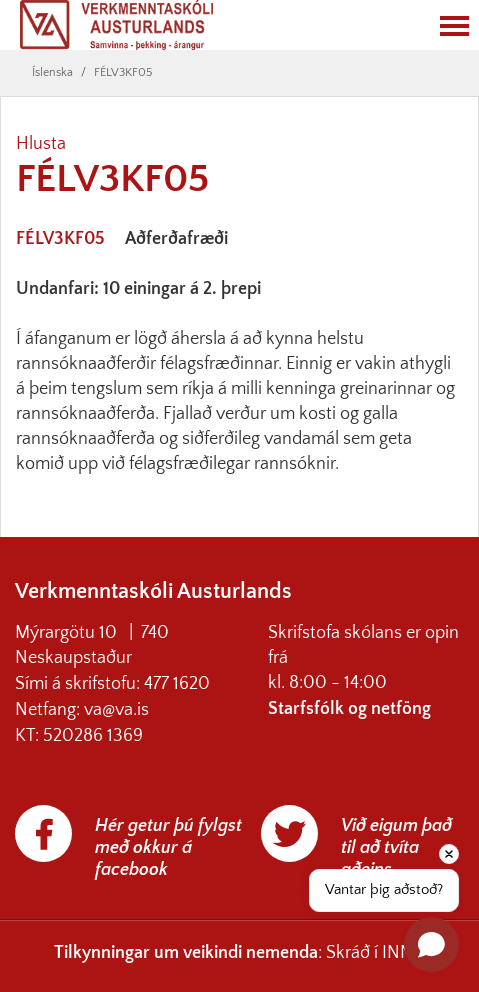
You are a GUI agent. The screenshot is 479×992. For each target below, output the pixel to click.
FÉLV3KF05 (123, 72)
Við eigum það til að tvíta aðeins (396, 848)
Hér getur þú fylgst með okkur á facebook (168, 848)
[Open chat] (431, 944)
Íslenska (52, 72)
